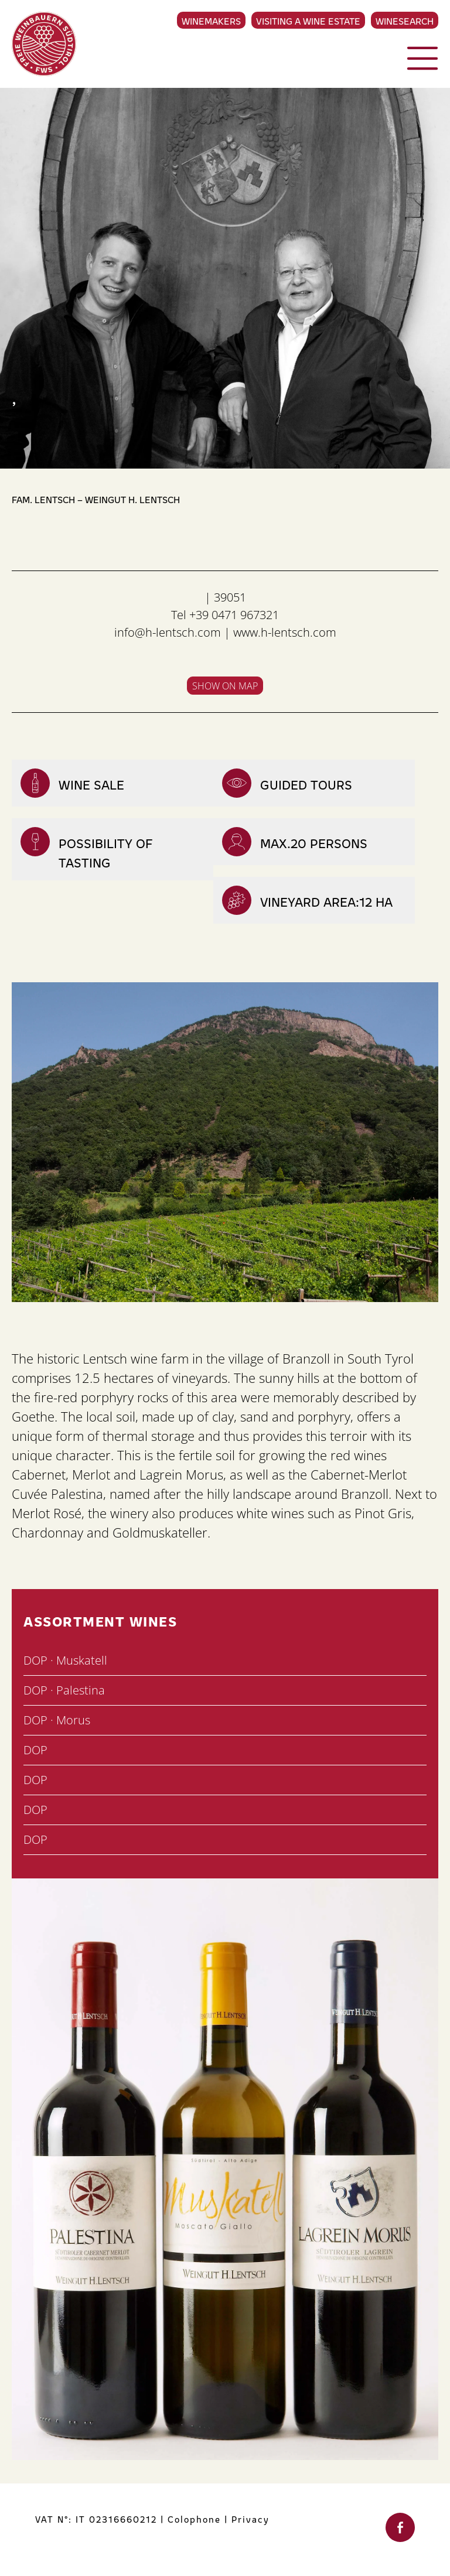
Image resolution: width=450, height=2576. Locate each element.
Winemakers (211, 20)
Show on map (225, 686)
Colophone (194, 2519)
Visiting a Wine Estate (308, 20)
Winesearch (405, 20)
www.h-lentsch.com (284, 632)
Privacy (250, 2519)
